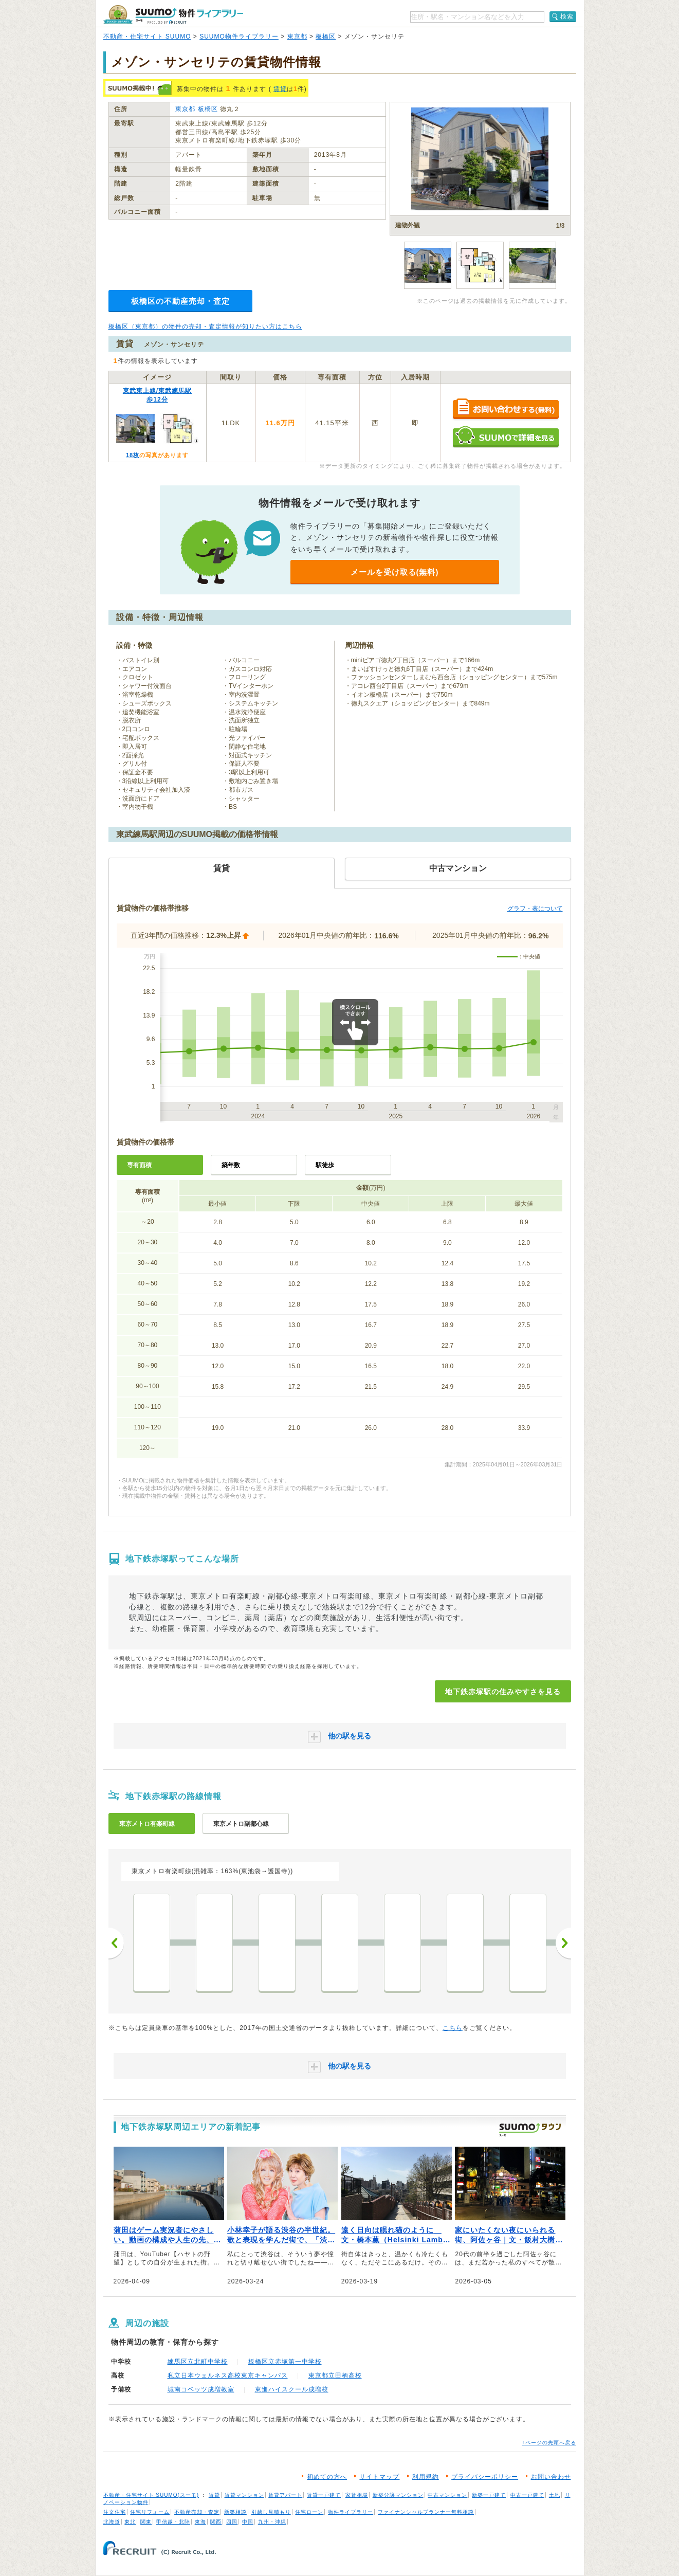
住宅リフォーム (150, 2512)
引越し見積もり (271, 2512)
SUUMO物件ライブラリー (239, 36)
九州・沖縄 (272, 2522)
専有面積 (139, 1165)
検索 (567, 16)
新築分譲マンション (398, 2495)
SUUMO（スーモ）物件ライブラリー (173, 14)
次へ (563, 1943)
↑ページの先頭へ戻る (549, 2442)
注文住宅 (114, 2512)
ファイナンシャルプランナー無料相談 (426, 2512)
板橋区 (326, 36)
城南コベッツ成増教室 (201, 2389)
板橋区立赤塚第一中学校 (285, 2361)
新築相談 (235, 2512)
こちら (453, 2027)
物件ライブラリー (350, 2512)
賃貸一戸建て (324, 2495)
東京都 (297, 36)
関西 (216, 2522)
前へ (116, 1943)
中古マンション (447, 2495)
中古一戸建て (527, 2495)
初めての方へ (327, 2476)
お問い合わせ (551, 2476)
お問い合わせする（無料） (505, 409)
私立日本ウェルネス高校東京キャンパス (228, 2375)
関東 (146, 2522)
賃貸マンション (244, 2495)
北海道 (111, 2522)
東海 (200, 2522)
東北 (130, 2522)
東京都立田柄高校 (335, 2375)
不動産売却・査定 (196, 2512)
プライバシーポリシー (484, 2476)
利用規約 (425, 2476)
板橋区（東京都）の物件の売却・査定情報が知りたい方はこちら (205, 326)
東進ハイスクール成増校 (291, 2389)
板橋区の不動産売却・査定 (180, 301)
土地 (554, 2495)
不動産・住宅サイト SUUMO (147, 36)
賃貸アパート (285, 2495)
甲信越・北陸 (173, 2522)
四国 (231, 2522)
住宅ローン (309, 2512)
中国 (247, 2522)
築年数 (231, 1165)
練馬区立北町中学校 (198, 2361)
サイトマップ (379, 2476)
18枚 (132, 455)
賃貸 (280, 89)
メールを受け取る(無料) (395, 572)
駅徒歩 (325, 1165)
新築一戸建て (489, 2495)
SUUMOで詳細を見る (505, 437)
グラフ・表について (535, 908)
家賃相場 (356, 2495)
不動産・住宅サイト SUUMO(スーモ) (151, 2495)
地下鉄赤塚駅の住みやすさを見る (503, 1692)
